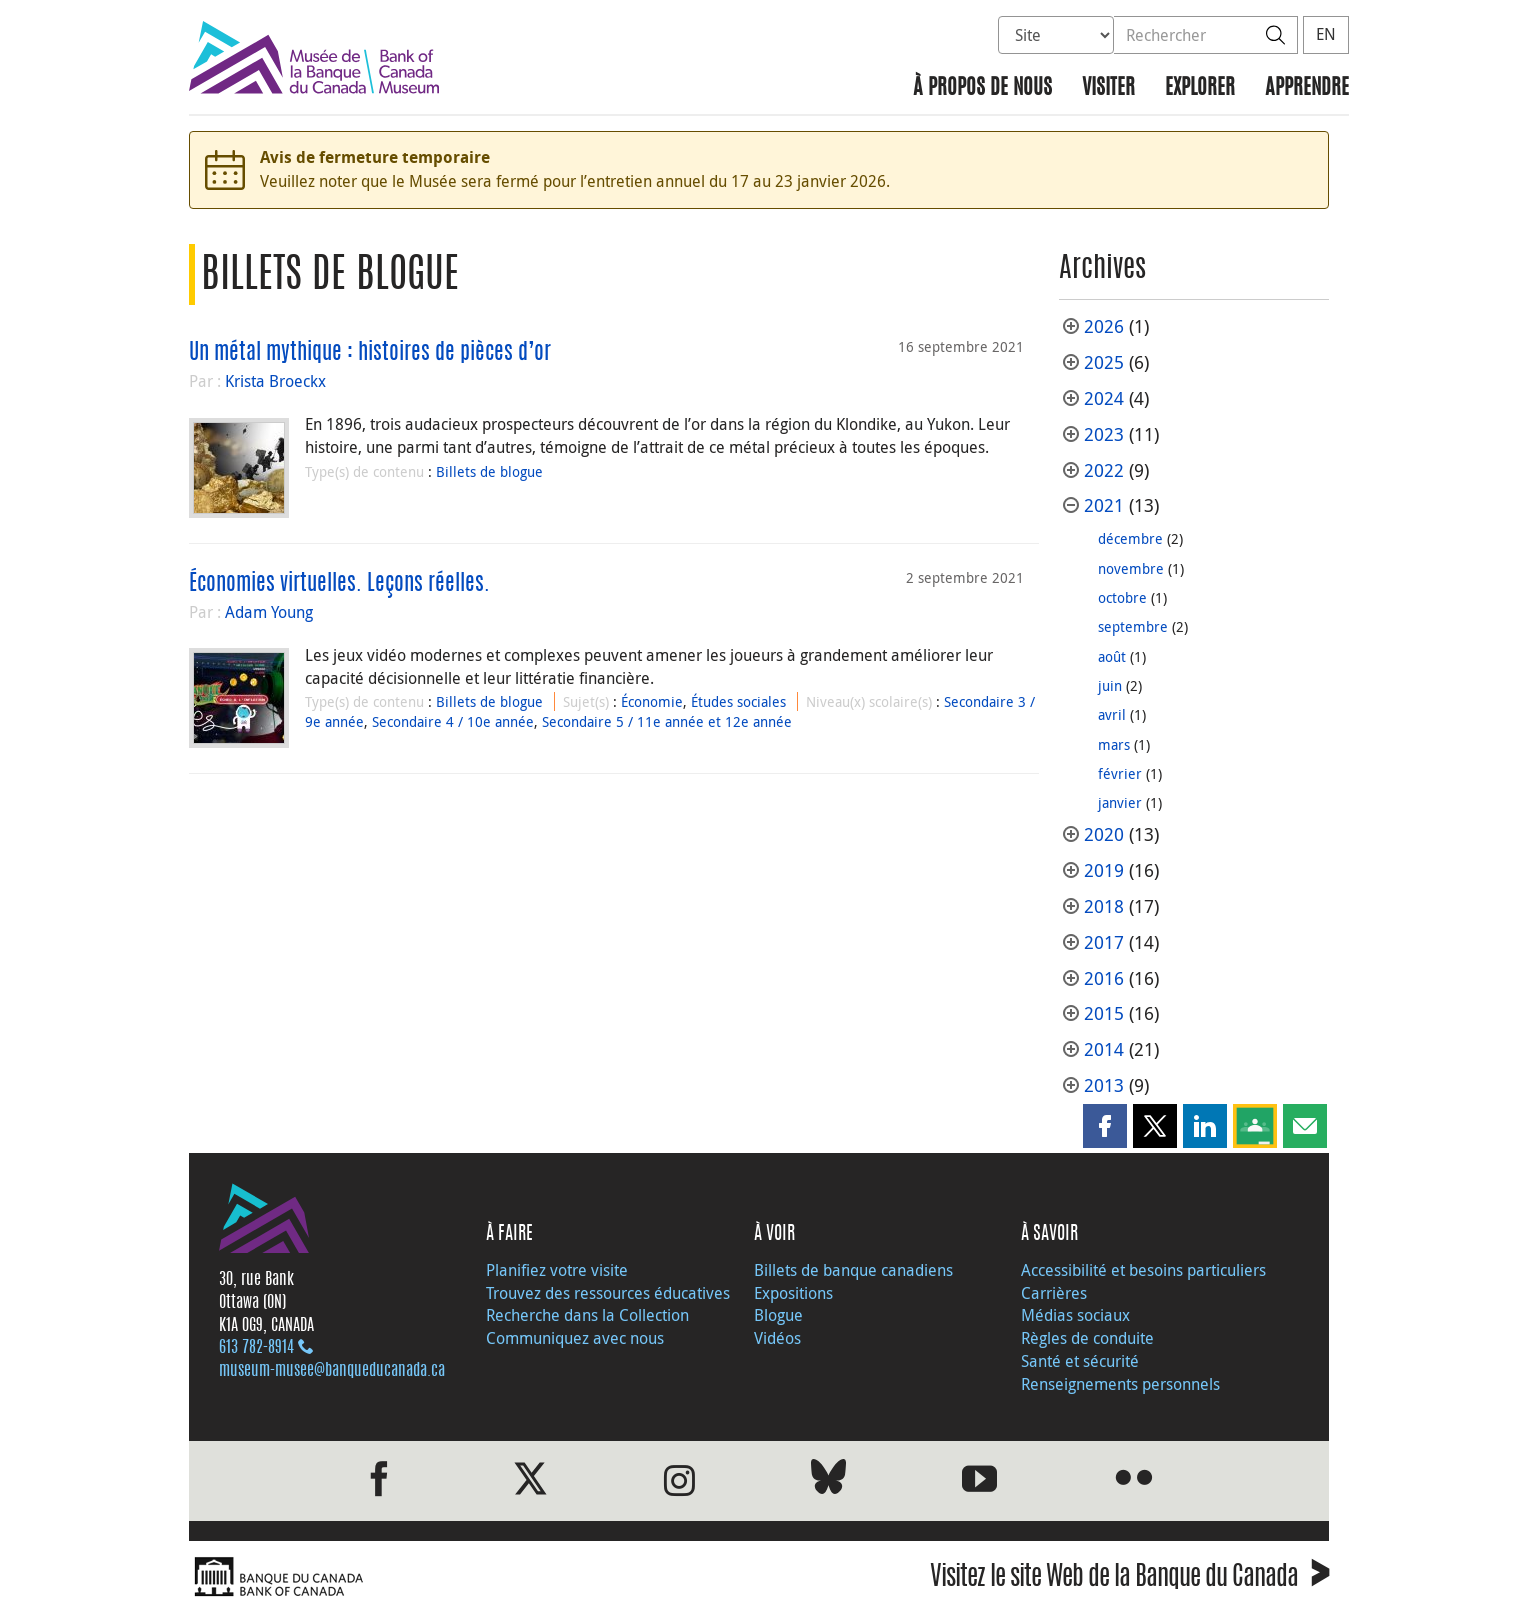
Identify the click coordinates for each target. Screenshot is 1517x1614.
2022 (1104, 470)
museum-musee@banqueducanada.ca (332, 1371)
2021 (1104, 505)
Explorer (1200, 88)
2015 (1104, 1013)
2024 (1104, 398)
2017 (1104, 942)
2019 (1104, 870)
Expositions (793, 1293)
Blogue (778, 1315)
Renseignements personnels (1120, 1384)
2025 (1104, 362)
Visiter (1108, 88)
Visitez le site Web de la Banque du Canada (1129, 1579)
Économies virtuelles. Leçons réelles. (339, 584)
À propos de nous (982, 88)
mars (1114, 744)
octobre (1122, 597)
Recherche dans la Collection (587, 1315)
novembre (1131, 568)
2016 (1104, 978)
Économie (652, 701)
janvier (1120, 802)
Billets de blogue (489, 471)
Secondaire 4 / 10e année (453, 721)
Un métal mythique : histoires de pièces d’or (370, 353)
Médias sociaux (1075, 1315)
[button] (1105, 1126)
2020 (1104, 834)
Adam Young (269, 612)
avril (1112, 714)
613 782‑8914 (256, 1348)
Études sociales (738, 701)
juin (1110, 685)
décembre (1130, 538)
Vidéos (777, 1338)
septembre (1133, 626)
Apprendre (1307, 88)
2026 (1104, 326)
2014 (1104, 1049)
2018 (1104, 906)
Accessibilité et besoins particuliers (1143, 1270)
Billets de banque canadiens (853, 1270)
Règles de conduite (1087, 1338)
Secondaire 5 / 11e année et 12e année (667, 721)
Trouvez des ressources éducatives (608, 1293)
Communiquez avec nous (575, 1338)
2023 (1104, 434)
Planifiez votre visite (557, 1270)
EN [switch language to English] (1326, 34)
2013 (1104, 1085)
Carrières (1054, 1293)
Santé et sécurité (1080, 1361)
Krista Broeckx (275, 381)
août (1112, 656)
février (1120, 773)
